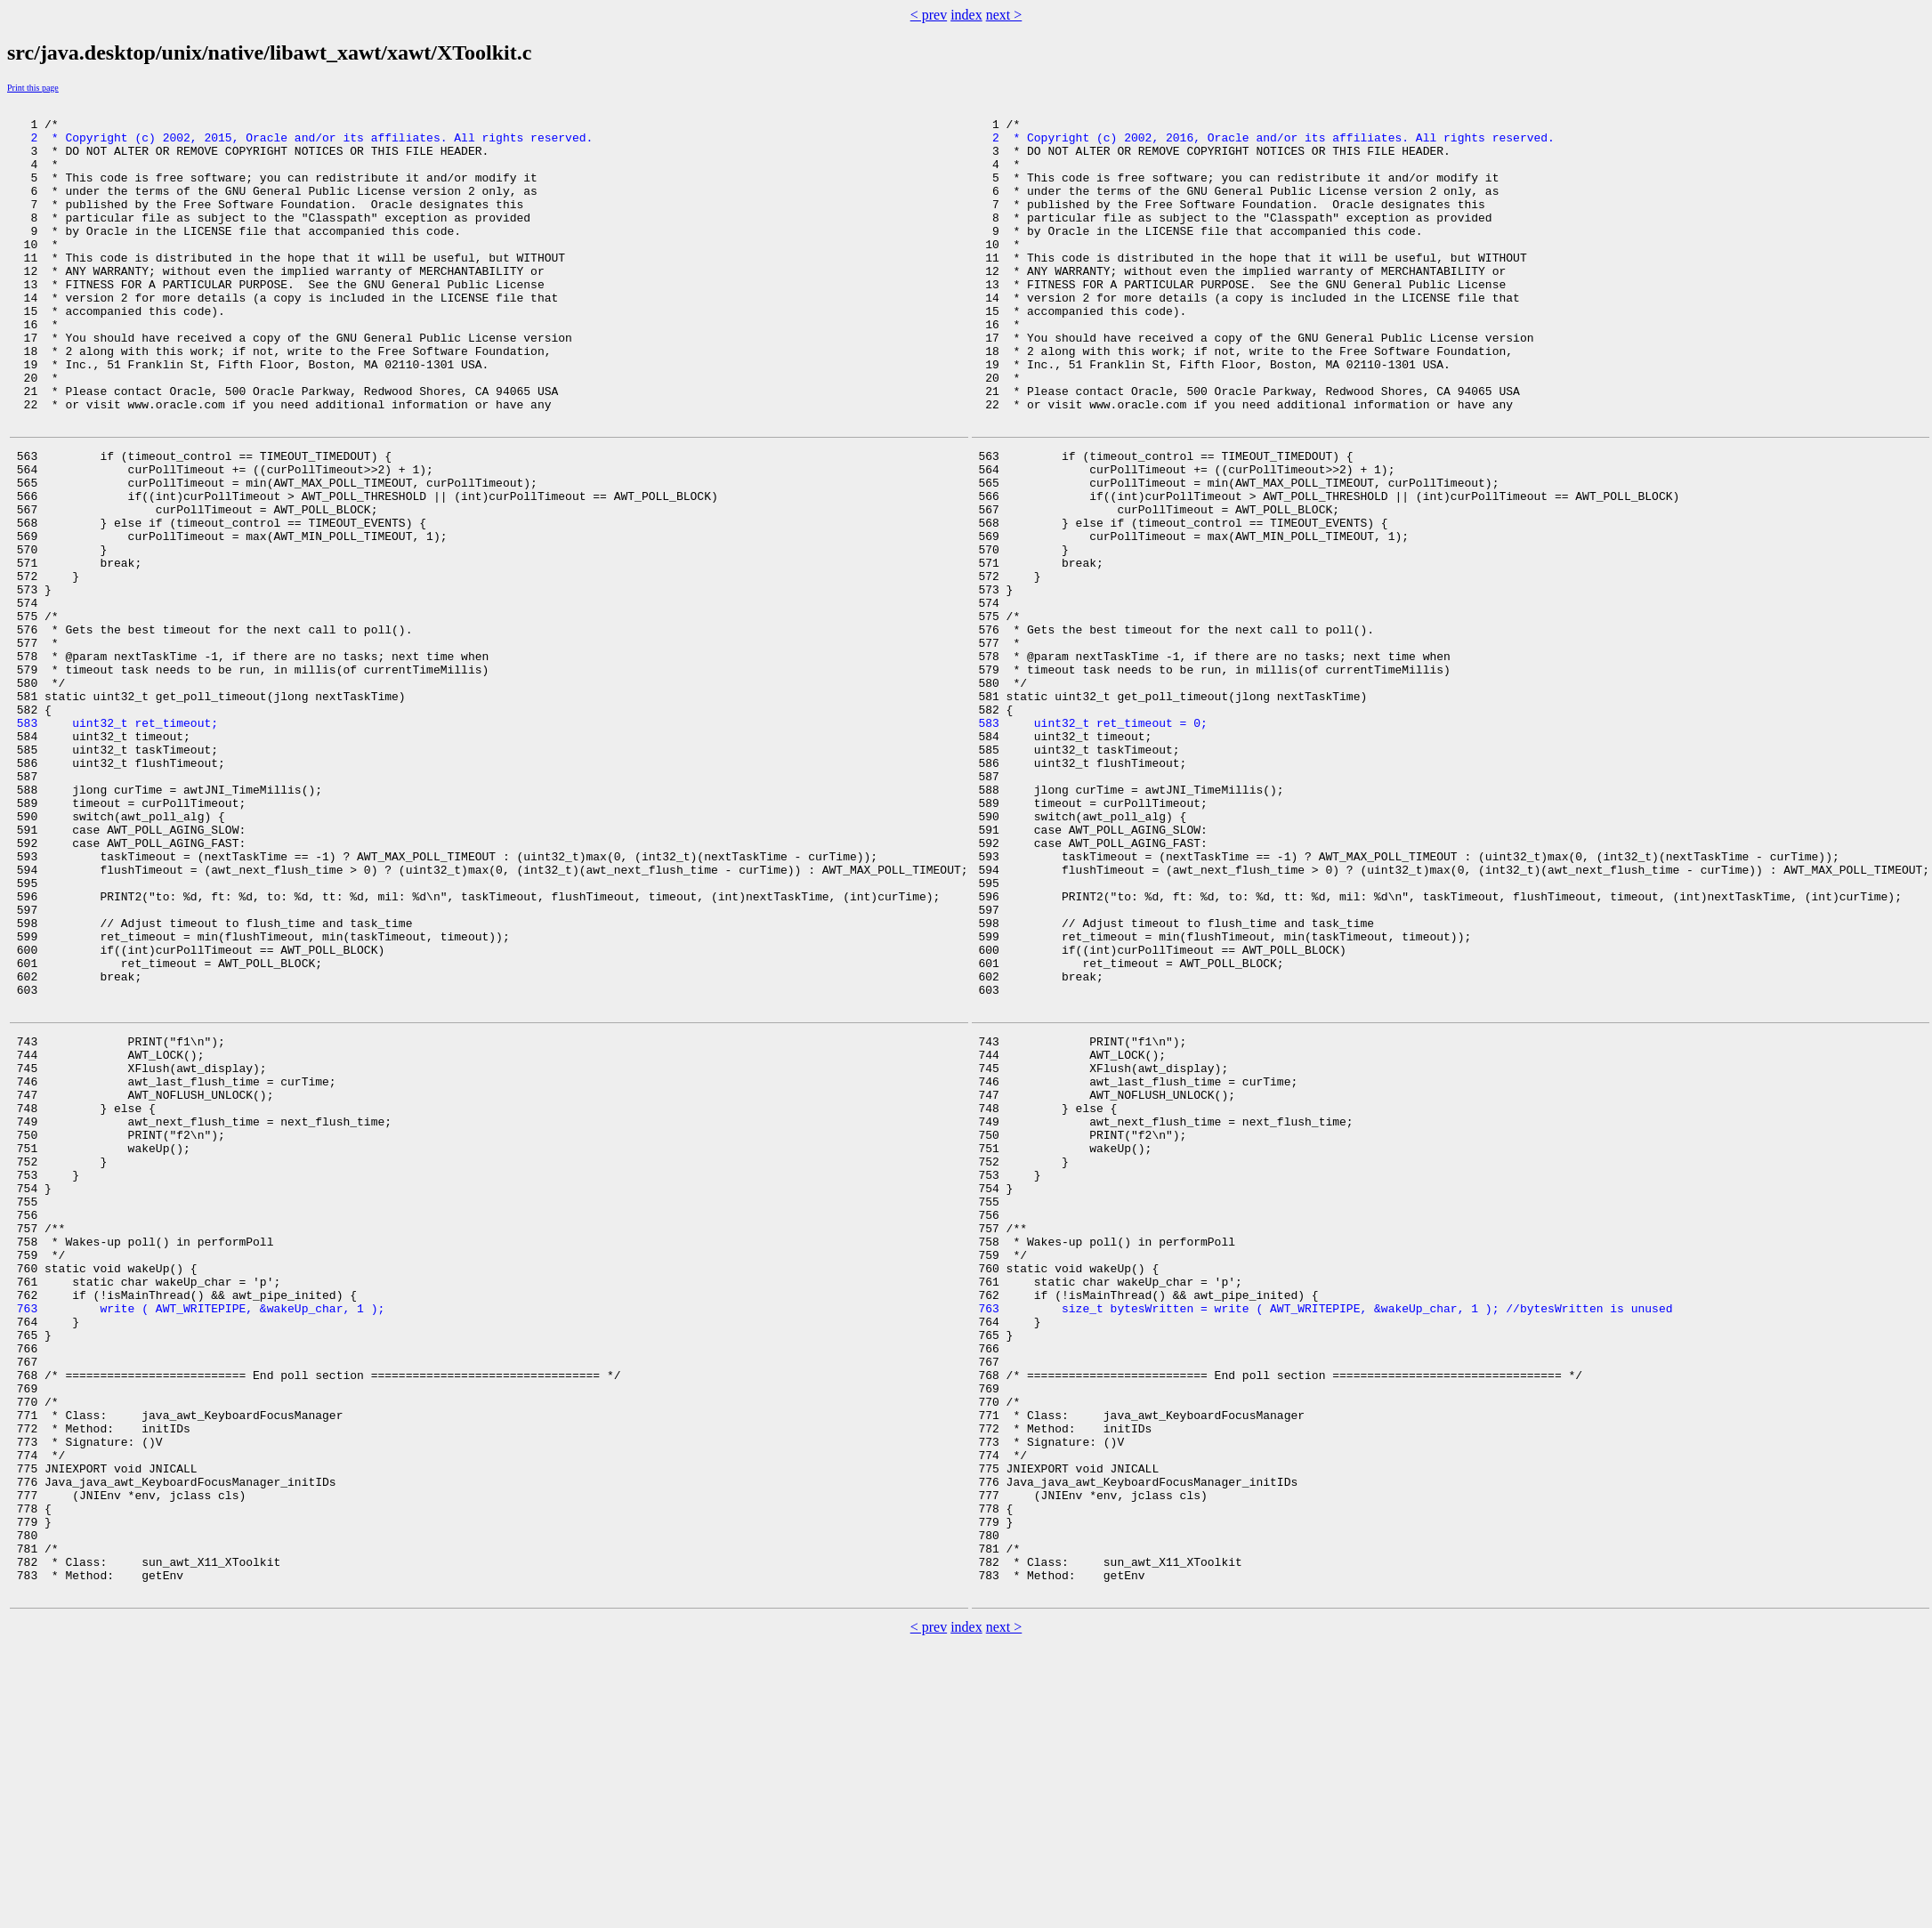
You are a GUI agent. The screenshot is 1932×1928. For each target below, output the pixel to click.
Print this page (33, 88)
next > (1004, 14)
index (966, 14)
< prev (928, 14)
